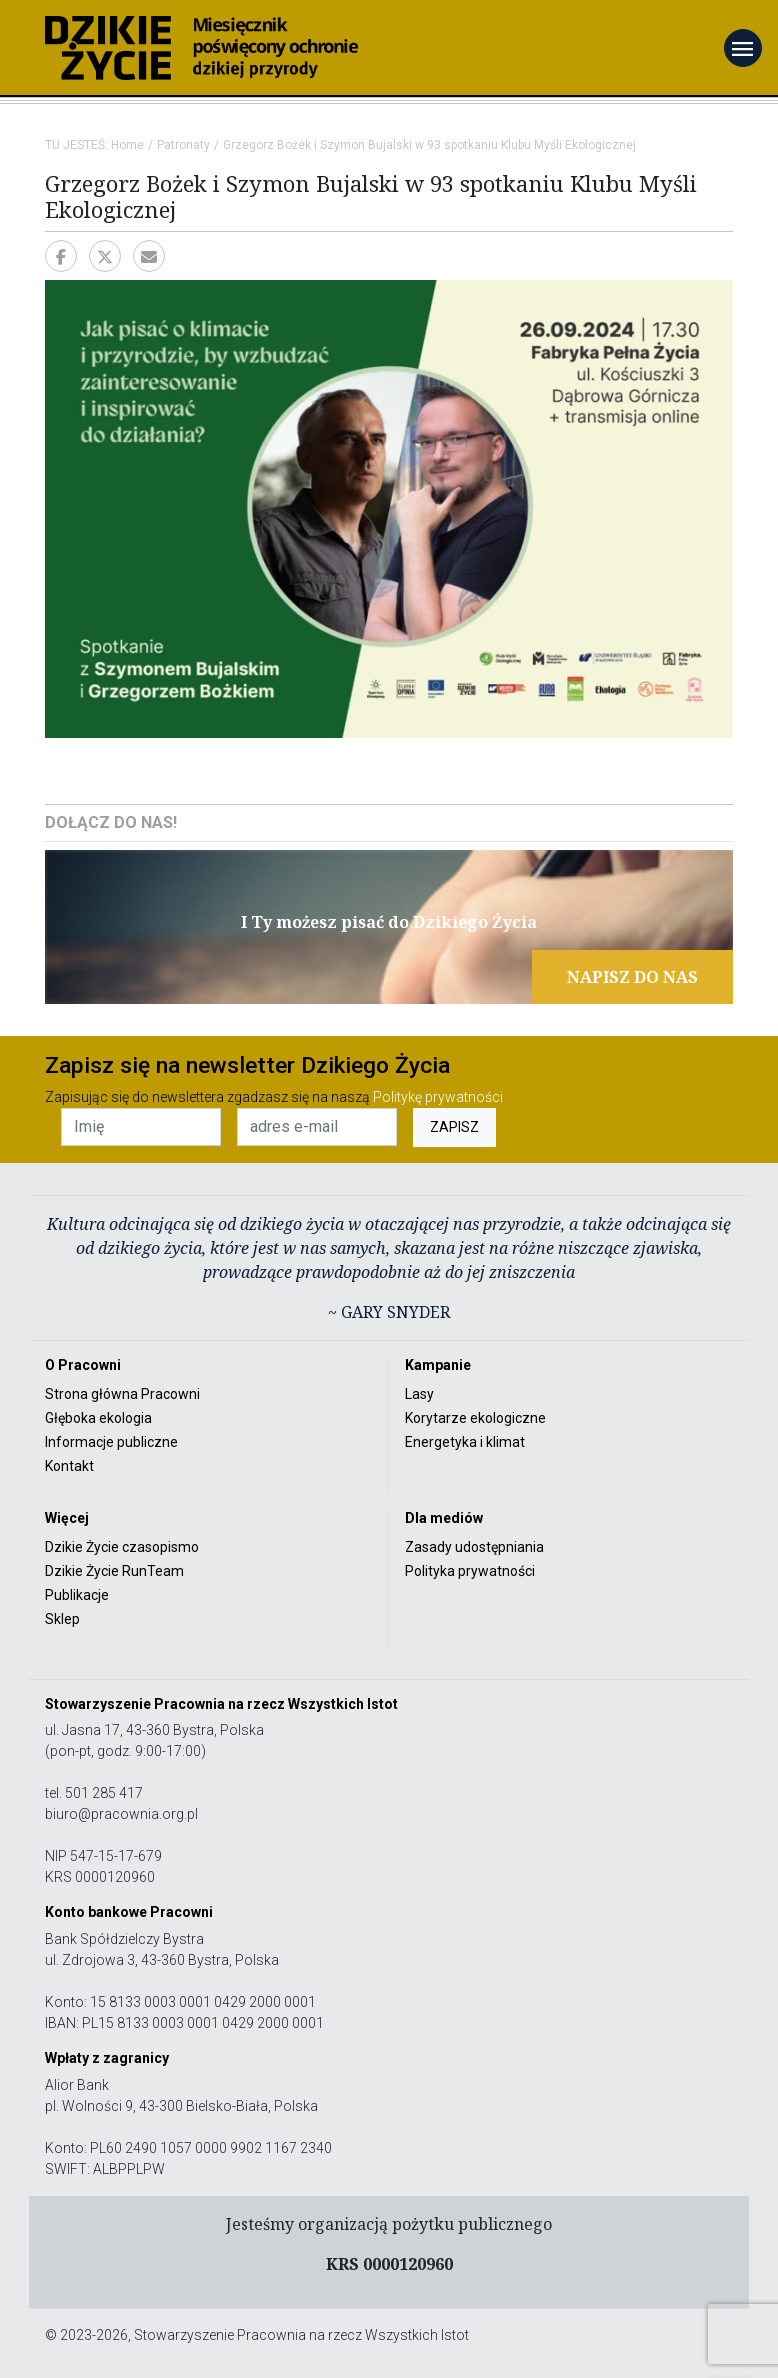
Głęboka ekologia (98, 1418)
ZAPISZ (454, 1127)
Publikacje (77, 1595)
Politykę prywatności (438, 1097)
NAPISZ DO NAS (632, 977)
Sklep (62, 1619)
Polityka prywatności (470, 1571)
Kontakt (69, 1466)
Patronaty (183, 145)
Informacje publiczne (111, 1442)
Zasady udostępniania (474, 1547)
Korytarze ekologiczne (475, 1418)
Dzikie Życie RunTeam (114, 1571)
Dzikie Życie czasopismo (122, 1547)
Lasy (419, 1394)
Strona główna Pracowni (122, 1394)
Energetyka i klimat (465, 1442)
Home (127, 145)
